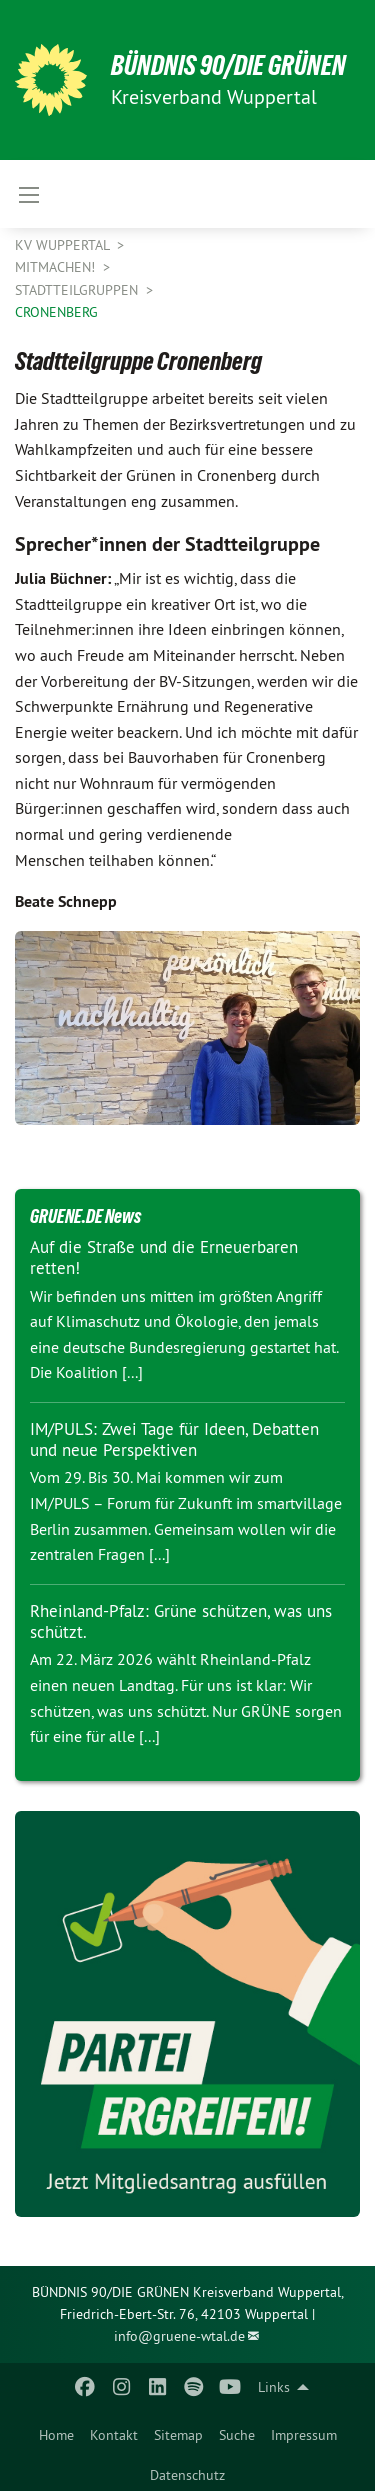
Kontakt (114, 2435)
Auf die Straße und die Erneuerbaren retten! (164, 1257)
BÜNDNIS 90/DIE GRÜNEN (228, 65)
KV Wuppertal (64, 245)
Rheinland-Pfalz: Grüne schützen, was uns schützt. (181, 1621)
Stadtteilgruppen (78, 290)
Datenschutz (187, 2475)
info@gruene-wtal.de (179, 2336)
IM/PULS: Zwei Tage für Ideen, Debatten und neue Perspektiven (174, 1439)
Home (56, 2435)
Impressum (304, 2435)
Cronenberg (56, 312)
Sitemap (178, 2435)
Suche (237, 2435)
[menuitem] (56, 2431)
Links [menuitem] (274, 2387)
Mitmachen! (57, 267)
